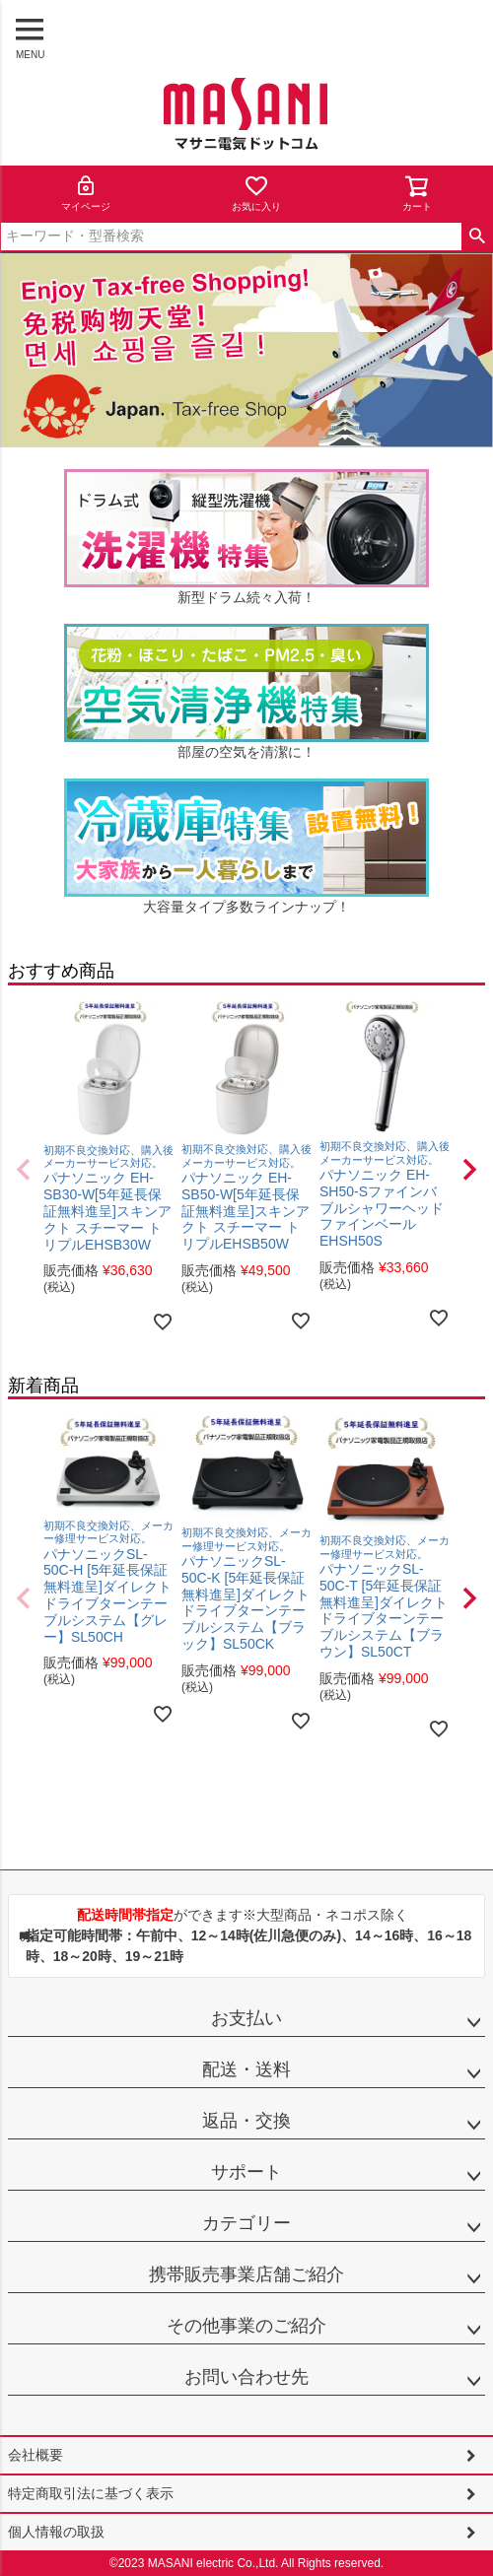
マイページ (85, 192)
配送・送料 (246, 2069)
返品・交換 (246, 2121)
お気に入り (256, 192)
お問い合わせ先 (246, 2377)
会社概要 (35, 2455)
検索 (476, 236)
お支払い (246, 2018)
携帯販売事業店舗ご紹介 (246, 2274)
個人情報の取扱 (56, 2532)
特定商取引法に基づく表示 (91, 2493)
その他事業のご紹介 (246, 2326)
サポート (246, 2172)
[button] (23, 1169)
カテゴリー (246, 2223)
